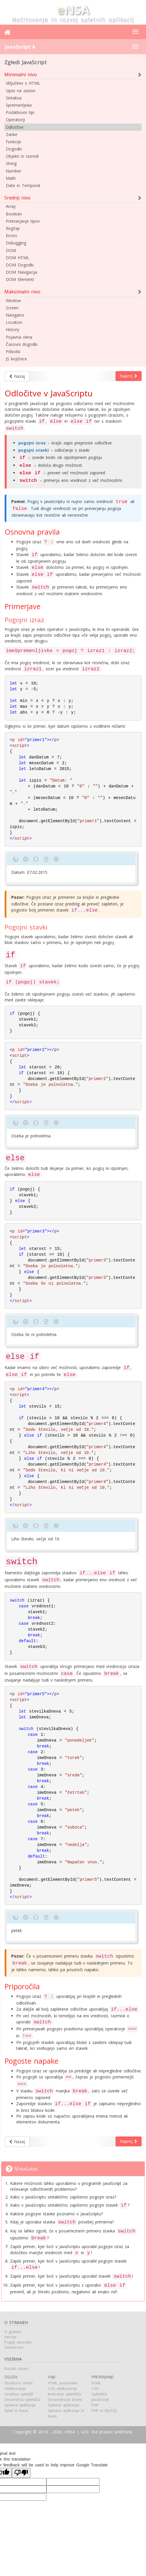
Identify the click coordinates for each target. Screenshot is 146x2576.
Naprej (128, 376)
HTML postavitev (63, 2384)
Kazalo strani (16, 2369)
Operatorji (15, 119)
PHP (95, 2406)
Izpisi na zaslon (20, 90)
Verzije (10, 2338)
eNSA (70, 2433)
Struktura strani (18, 2384)
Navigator (15, 315)
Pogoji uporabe (18, 2343)
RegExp (13, 228)
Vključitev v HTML (23, 83)
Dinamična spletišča (22, 2400)
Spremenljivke (19, 105)
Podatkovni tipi (20, 112)
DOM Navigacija (21, 272)
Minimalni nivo (20, 74)
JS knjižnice (16, 359)
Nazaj (17, 376)
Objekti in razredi (22, 156)
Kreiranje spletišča (64, 2395)
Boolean (14, 214)
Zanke (11, 134)
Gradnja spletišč (18, 2395)
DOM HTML (17, 257)
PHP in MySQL (104, 2411)
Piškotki (13, 351)
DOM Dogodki (20, 265)
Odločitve (15, 127)
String (11, 163)
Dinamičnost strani (65, 2400)
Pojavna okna (19, 337)
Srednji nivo (17, 198)
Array (11, 206)
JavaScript (100, 2400)
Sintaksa (13, 98)
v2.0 (85, 2433)
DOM (11, 250)
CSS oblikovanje (62, 2389)
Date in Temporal (23, 185)
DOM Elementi (20, 279)
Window (13, 300)
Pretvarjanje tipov (23, 221)
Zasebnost (13, 2348)
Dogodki (14, 149)
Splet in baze (16, 2411)
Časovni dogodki (21, 344)
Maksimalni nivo (22, 291)
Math (11, 178)
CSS (95, 2389)
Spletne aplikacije (20, 2406)
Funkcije (13, 141)
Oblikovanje (15, 2389)
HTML (96, 2384)
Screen (12, 308)
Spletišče (99, 2395)
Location (14, 322)
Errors (11, 235)
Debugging (16, 243)
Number (13, 171)
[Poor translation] (21, 2474)
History (12, 329)
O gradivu (12, 2332)
